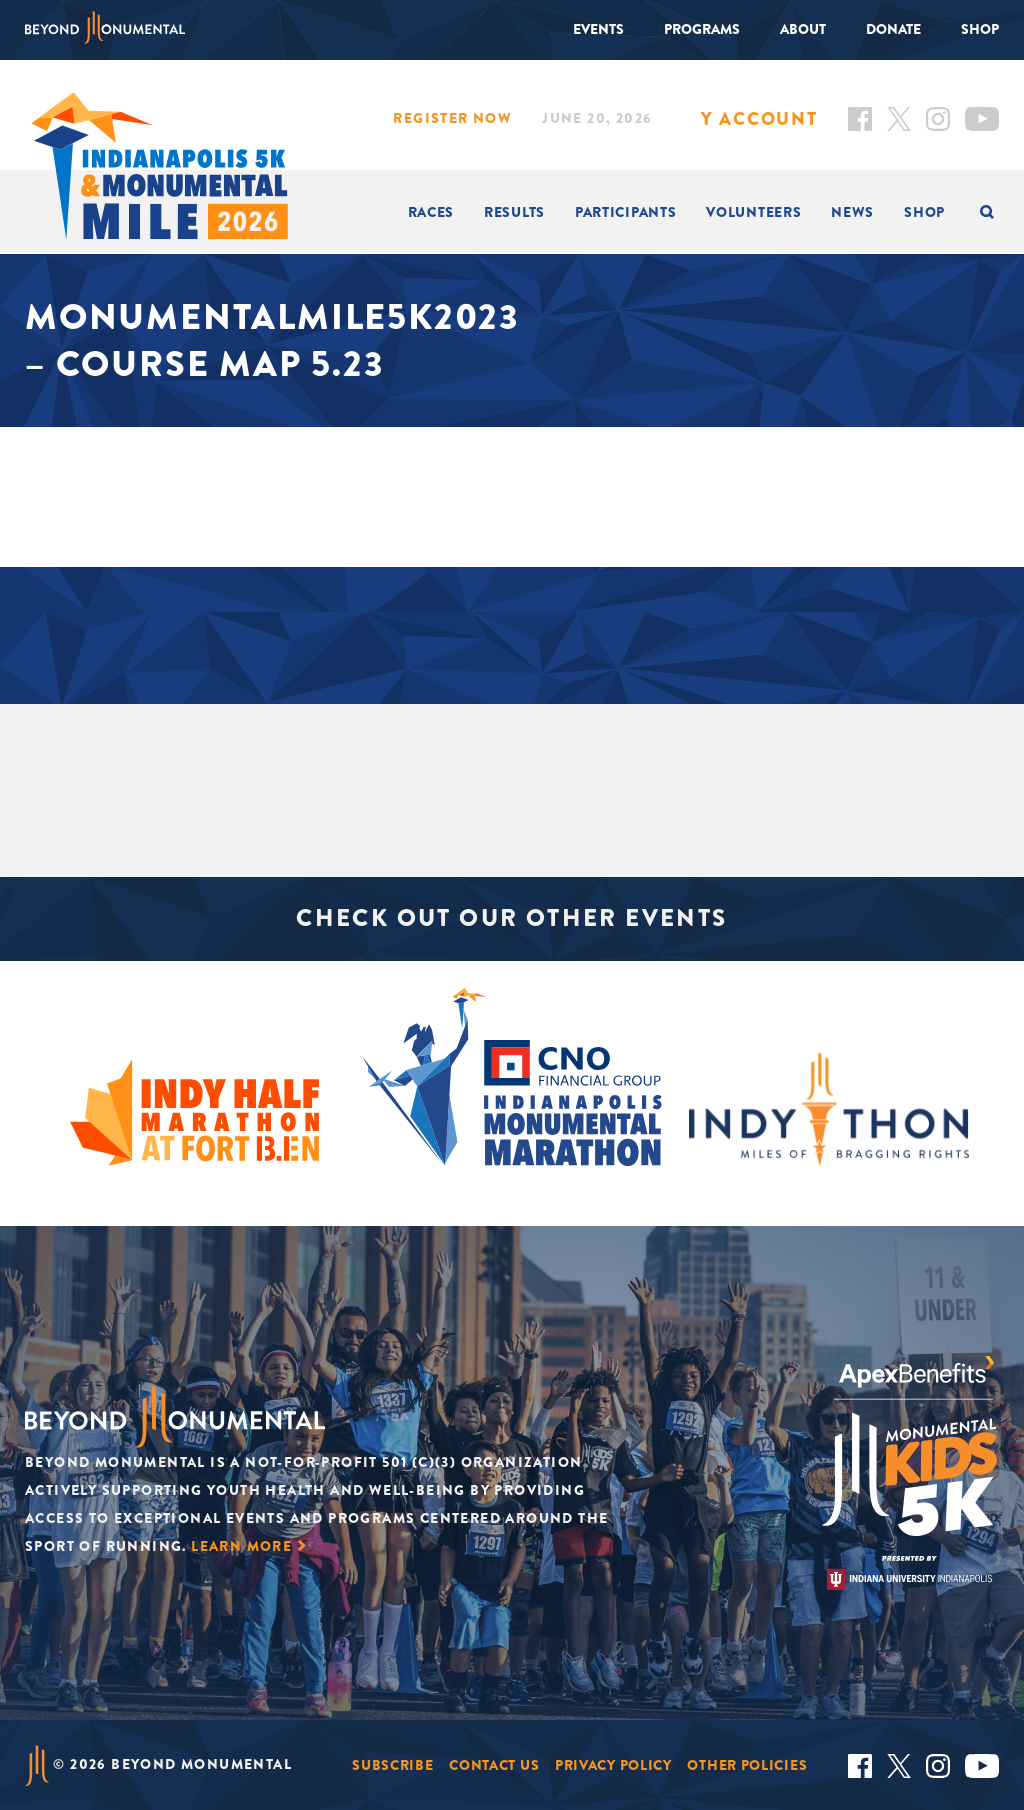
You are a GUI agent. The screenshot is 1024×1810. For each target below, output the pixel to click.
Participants (625, 212)
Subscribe (392, 1765)
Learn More (241, 1546)
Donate (893, 29)
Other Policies (747, 1765)
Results (514, 212)
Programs (702, 29)
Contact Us (494, 1765)
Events (598, 29)
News (852, 212)
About (803, 29)
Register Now (452, 118)
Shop (980, 29)
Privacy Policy (613, 1765)
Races (431, 212)
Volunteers (753, 212)
